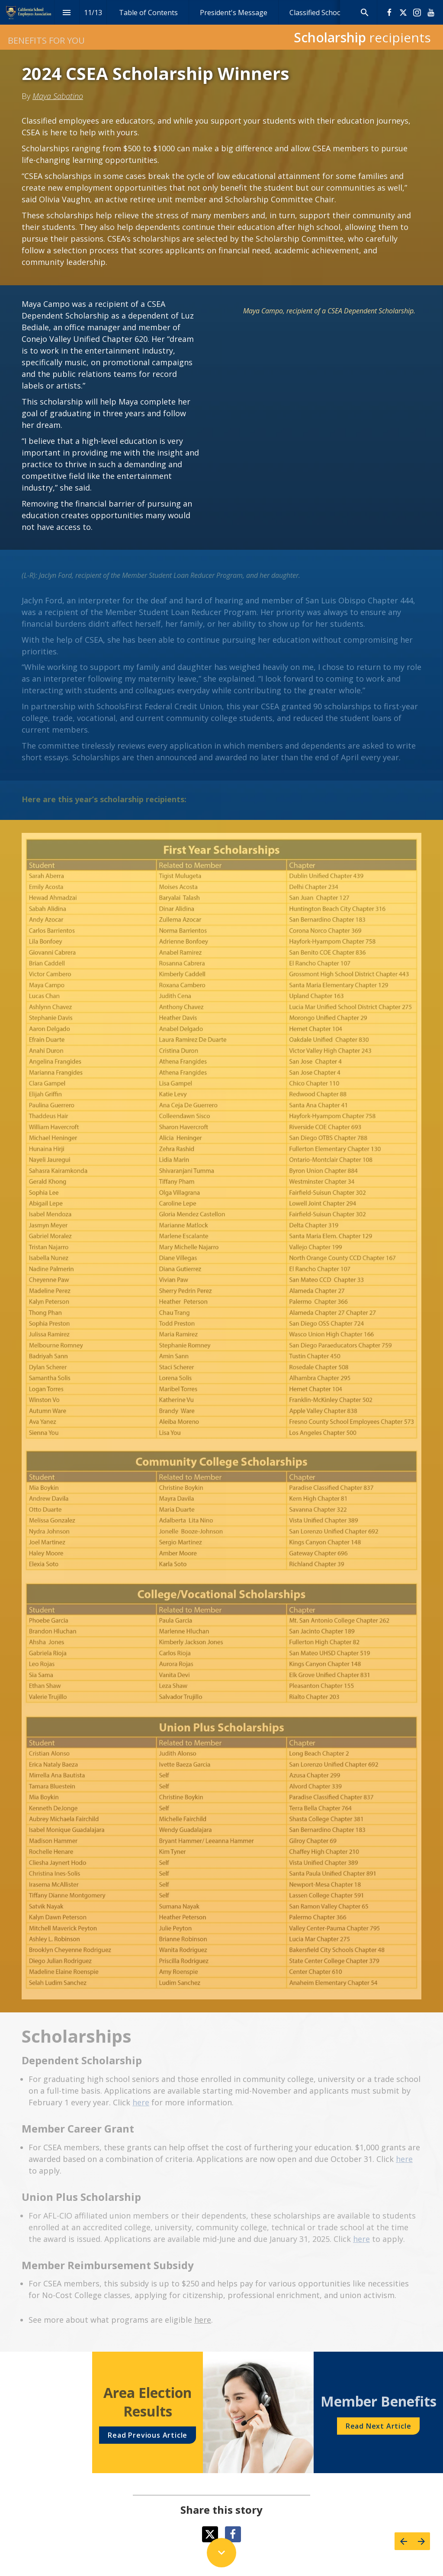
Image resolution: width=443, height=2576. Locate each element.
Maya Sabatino (57, 96)
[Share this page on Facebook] (233, 2534)
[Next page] (421, 2541)
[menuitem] (148, 12)
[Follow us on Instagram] (417, 12)
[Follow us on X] (403, 12)
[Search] (364, 12)
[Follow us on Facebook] (389, 12)
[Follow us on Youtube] (431, 12)
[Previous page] (403, 2541)
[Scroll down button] (221, 2552)
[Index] (67, 12)
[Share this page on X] (210, 2534)
